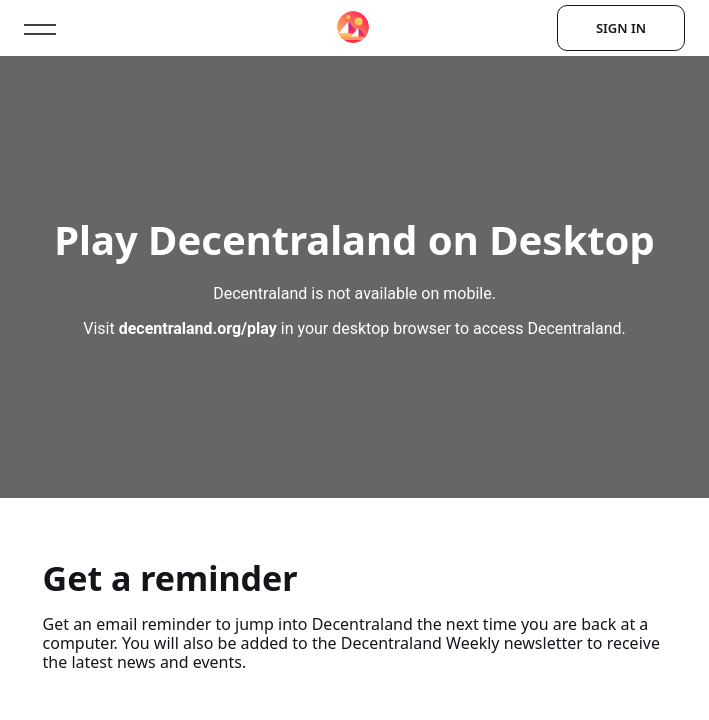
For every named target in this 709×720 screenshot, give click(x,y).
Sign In (621, 28)
